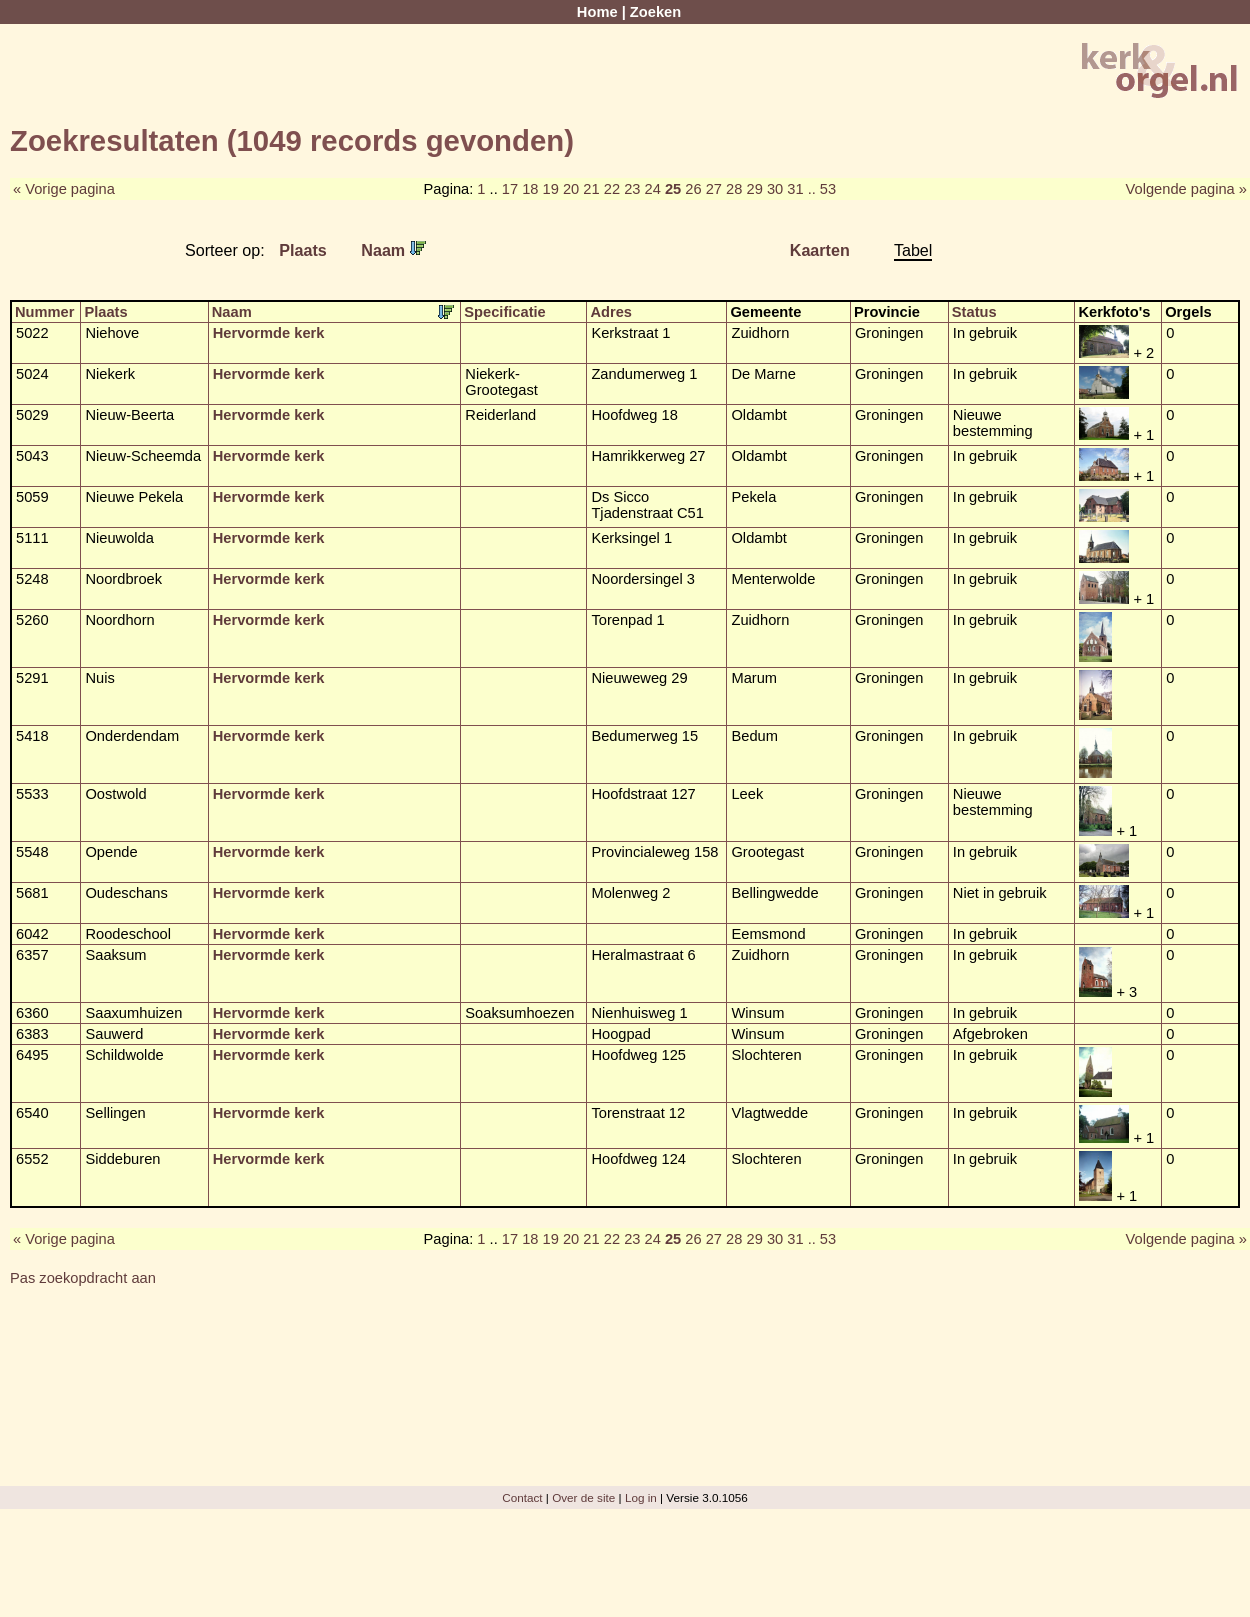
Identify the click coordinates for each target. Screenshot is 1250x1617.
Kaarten (820, 250)
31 (795, 189)
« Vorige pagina (64, 189)
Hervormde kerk (269, 333)
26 (693, 189)
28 (734, 189)
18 (530, 189)
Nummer (44, 312)
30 (775, 189)
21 (591, 189)
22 (612, 189)
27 (714, 189)
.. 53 (822, 189)
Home (597, 12)
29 (754, 189)
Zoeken (655, 12)
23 (632, 189)
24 (653, 189)
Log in (641, 1497)
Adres (611, 312)
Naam (393, 250)
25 (673, 189)
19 (551, 189)
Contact (522, 1497)
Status (974, 312)
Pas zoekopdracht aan (83, 1278)
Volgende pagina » (1186, 189)
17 (510, 189)
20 (571, 189)
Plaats (303, 250)
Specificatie (504, 312)
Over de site (583, 1497)
